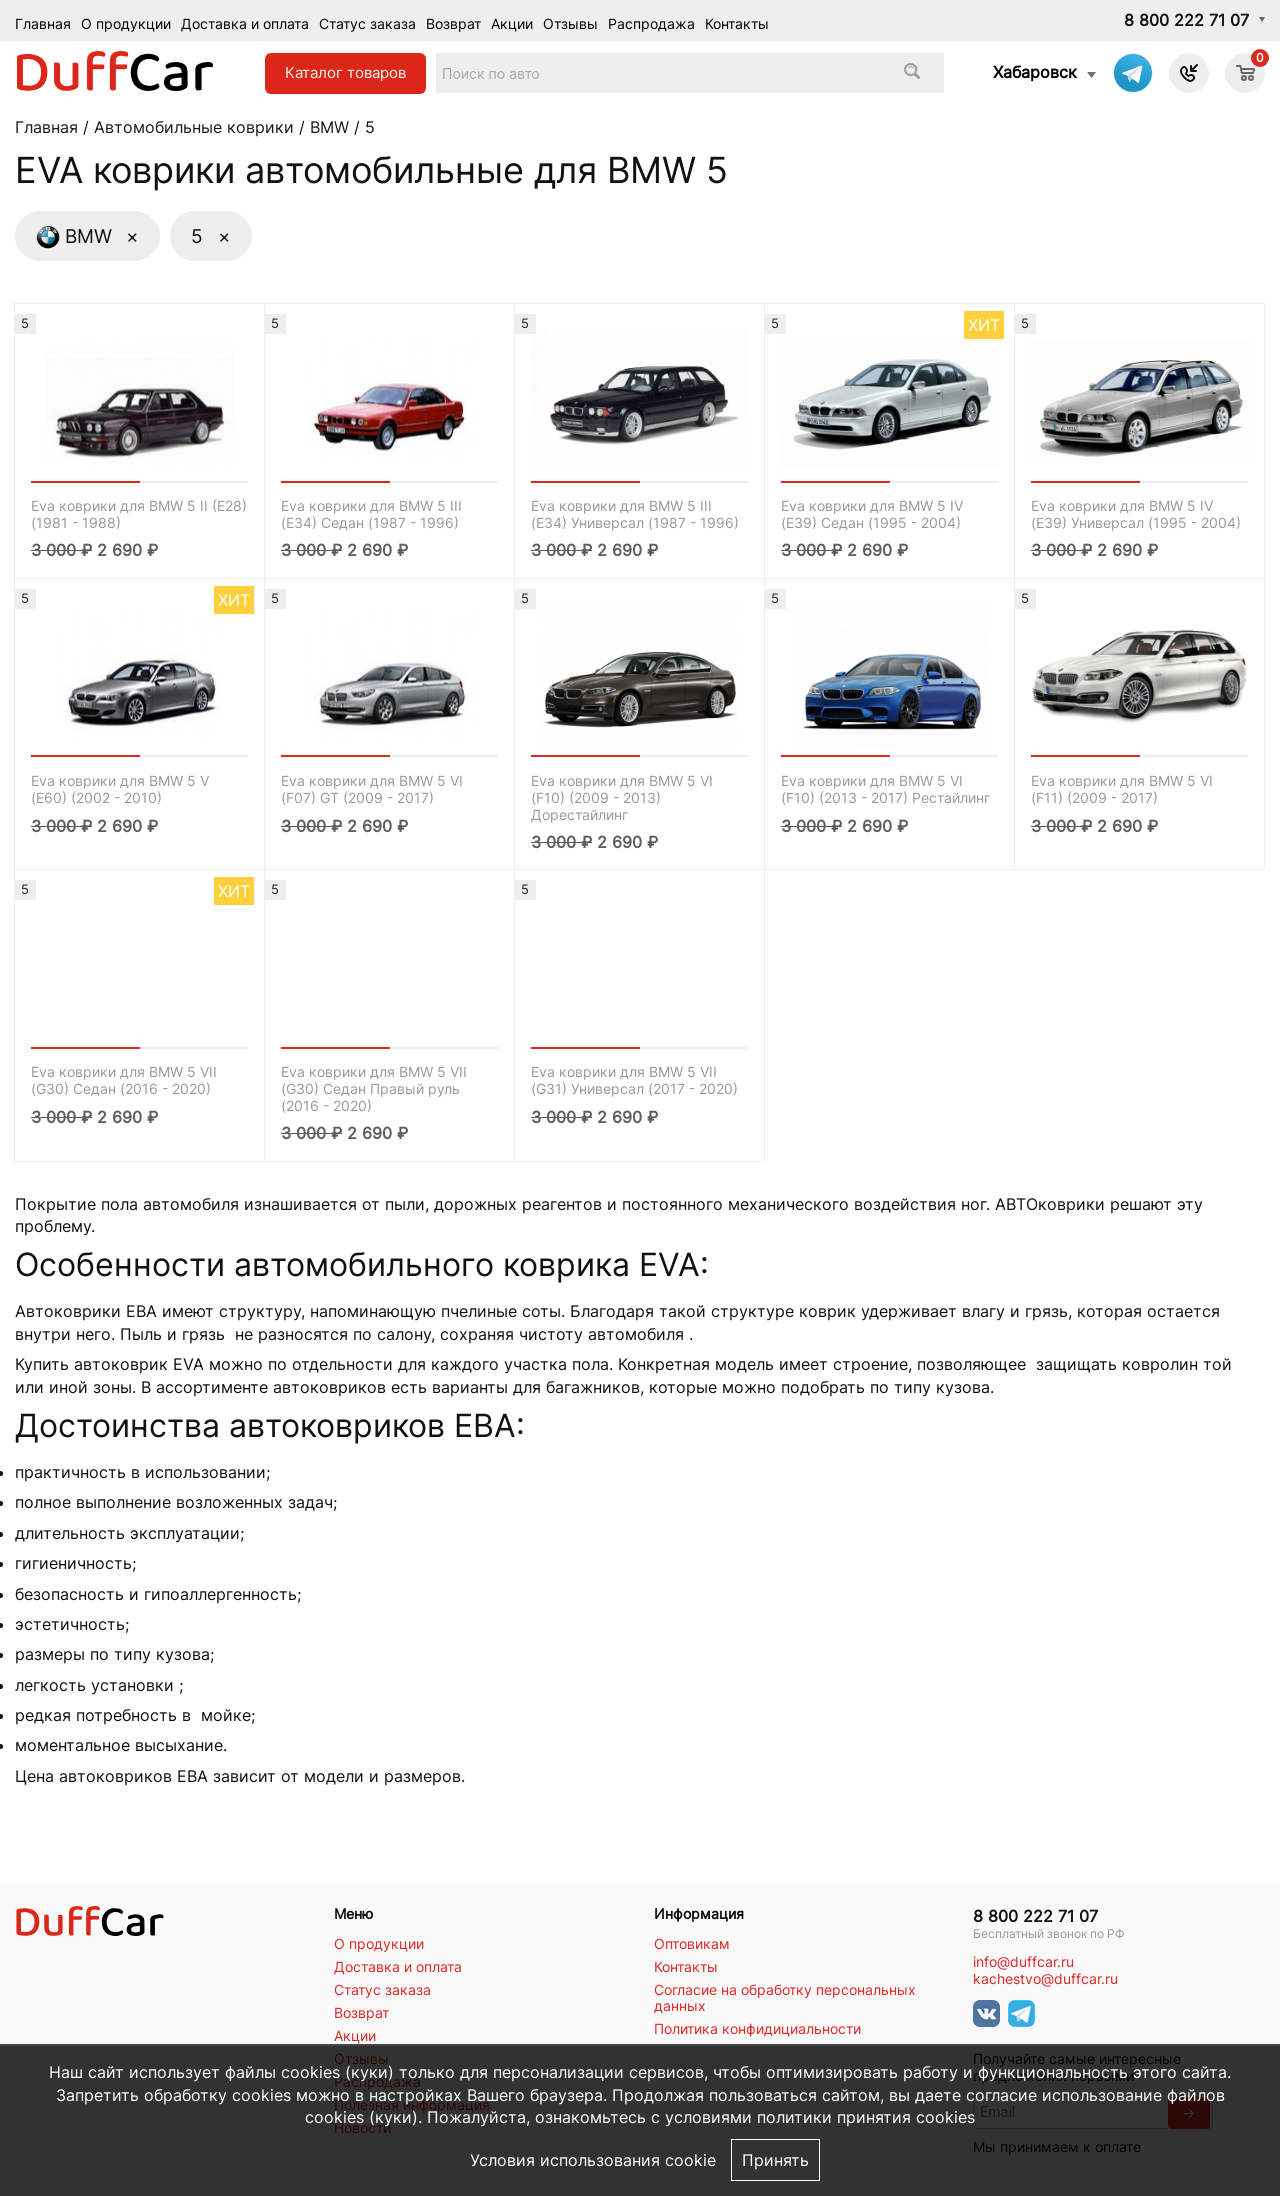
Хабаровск (1035, 72)
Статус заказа (367, 23)
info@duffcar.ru (1023, 1962)
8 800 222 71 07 (1186, 20)
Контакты (737, 23)
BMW (329, 127)
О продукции (126, 23)
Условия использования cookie (593, 2160)
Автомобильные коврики (194, 127)
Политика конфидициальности (757, 2029)
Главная (43, 23)
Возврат (453, 23)
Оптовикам (692, 1944)
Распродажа (651, 23)
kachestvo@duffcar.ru (1045, 1979)
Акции (512, 23)
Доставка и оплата (245, 23)
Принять (775, 2160)
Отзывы (570, 23)
